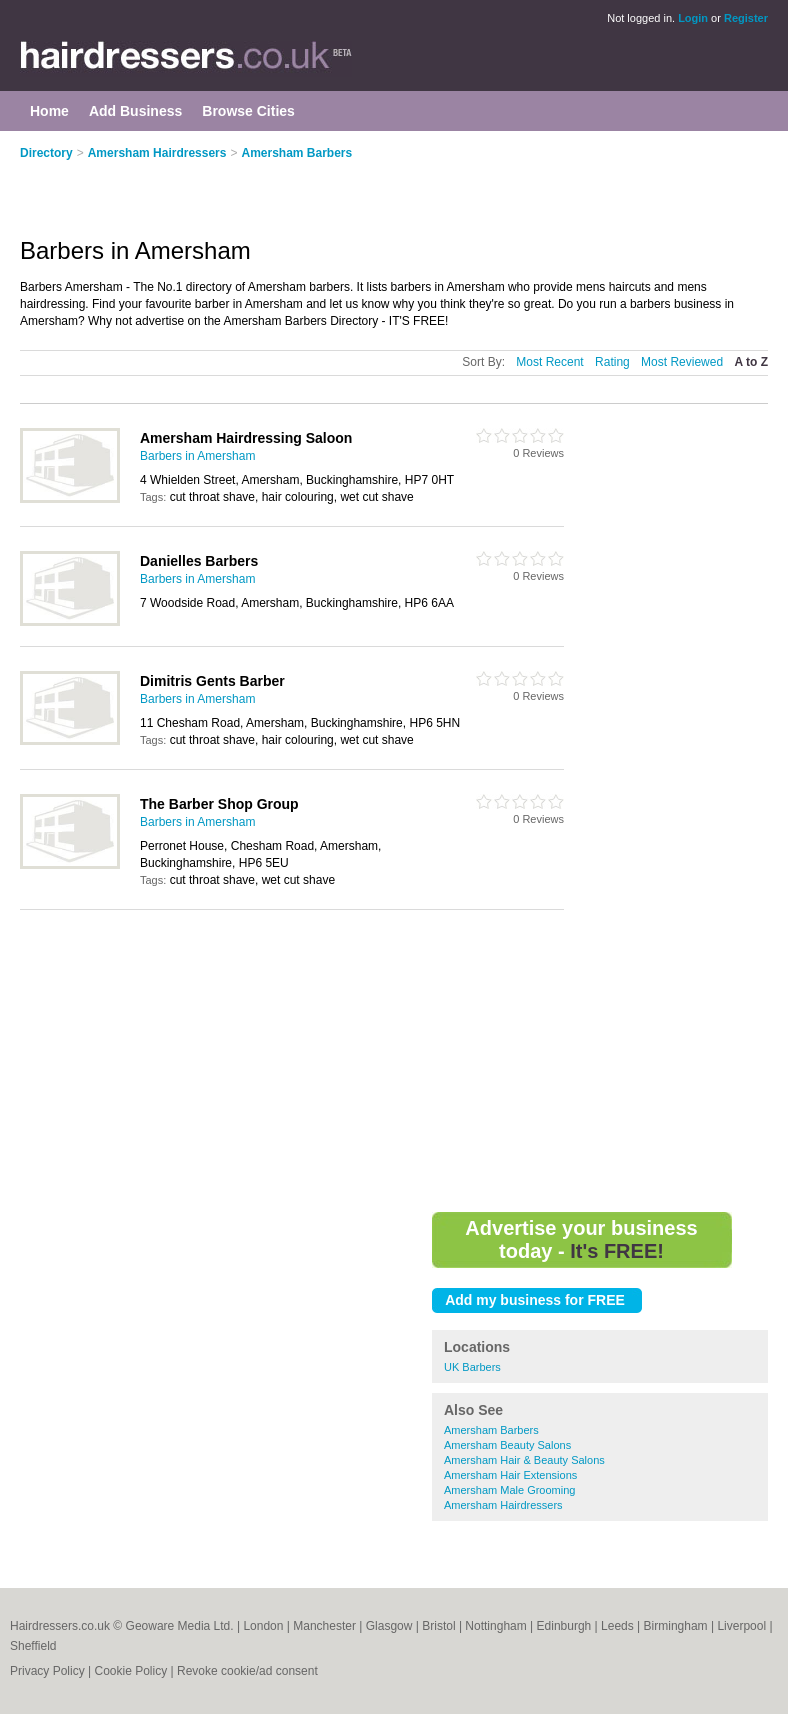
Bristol (438, 1626)
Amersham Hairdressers (157, 153)
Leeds (617, 1626)
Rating (612, 362)
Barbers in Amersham (197, 456)
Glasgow (389, 1626)
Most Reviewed (682, 362)
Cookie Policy (130, 1671)
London (263, 1626)
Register (746, 18)
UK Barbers (472, 1367)
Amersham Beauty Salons (507, 1445)
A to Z (751, 362)
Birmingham (676, 1626)
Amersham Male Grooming (509, 1490)
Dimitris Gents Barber (212, 681)
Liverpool (741, 1626)
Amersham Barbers (296, 153)
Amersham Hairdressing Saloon (246, 438)
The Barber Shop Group (219, 804)
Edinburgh (564, 1626)
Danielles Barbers (199, 561)
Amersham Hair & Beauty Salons (524, 1460)
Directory (46, 153)
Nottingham (495, 1626)
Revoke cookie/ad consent (247, 1671)
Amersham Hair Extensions (510, 1475)
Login (693, 18)
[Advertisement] (254, 187)
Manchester (324, 1626)
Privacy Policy (47, 1671)
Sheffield (33, 1646)
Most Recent (549, 362)
